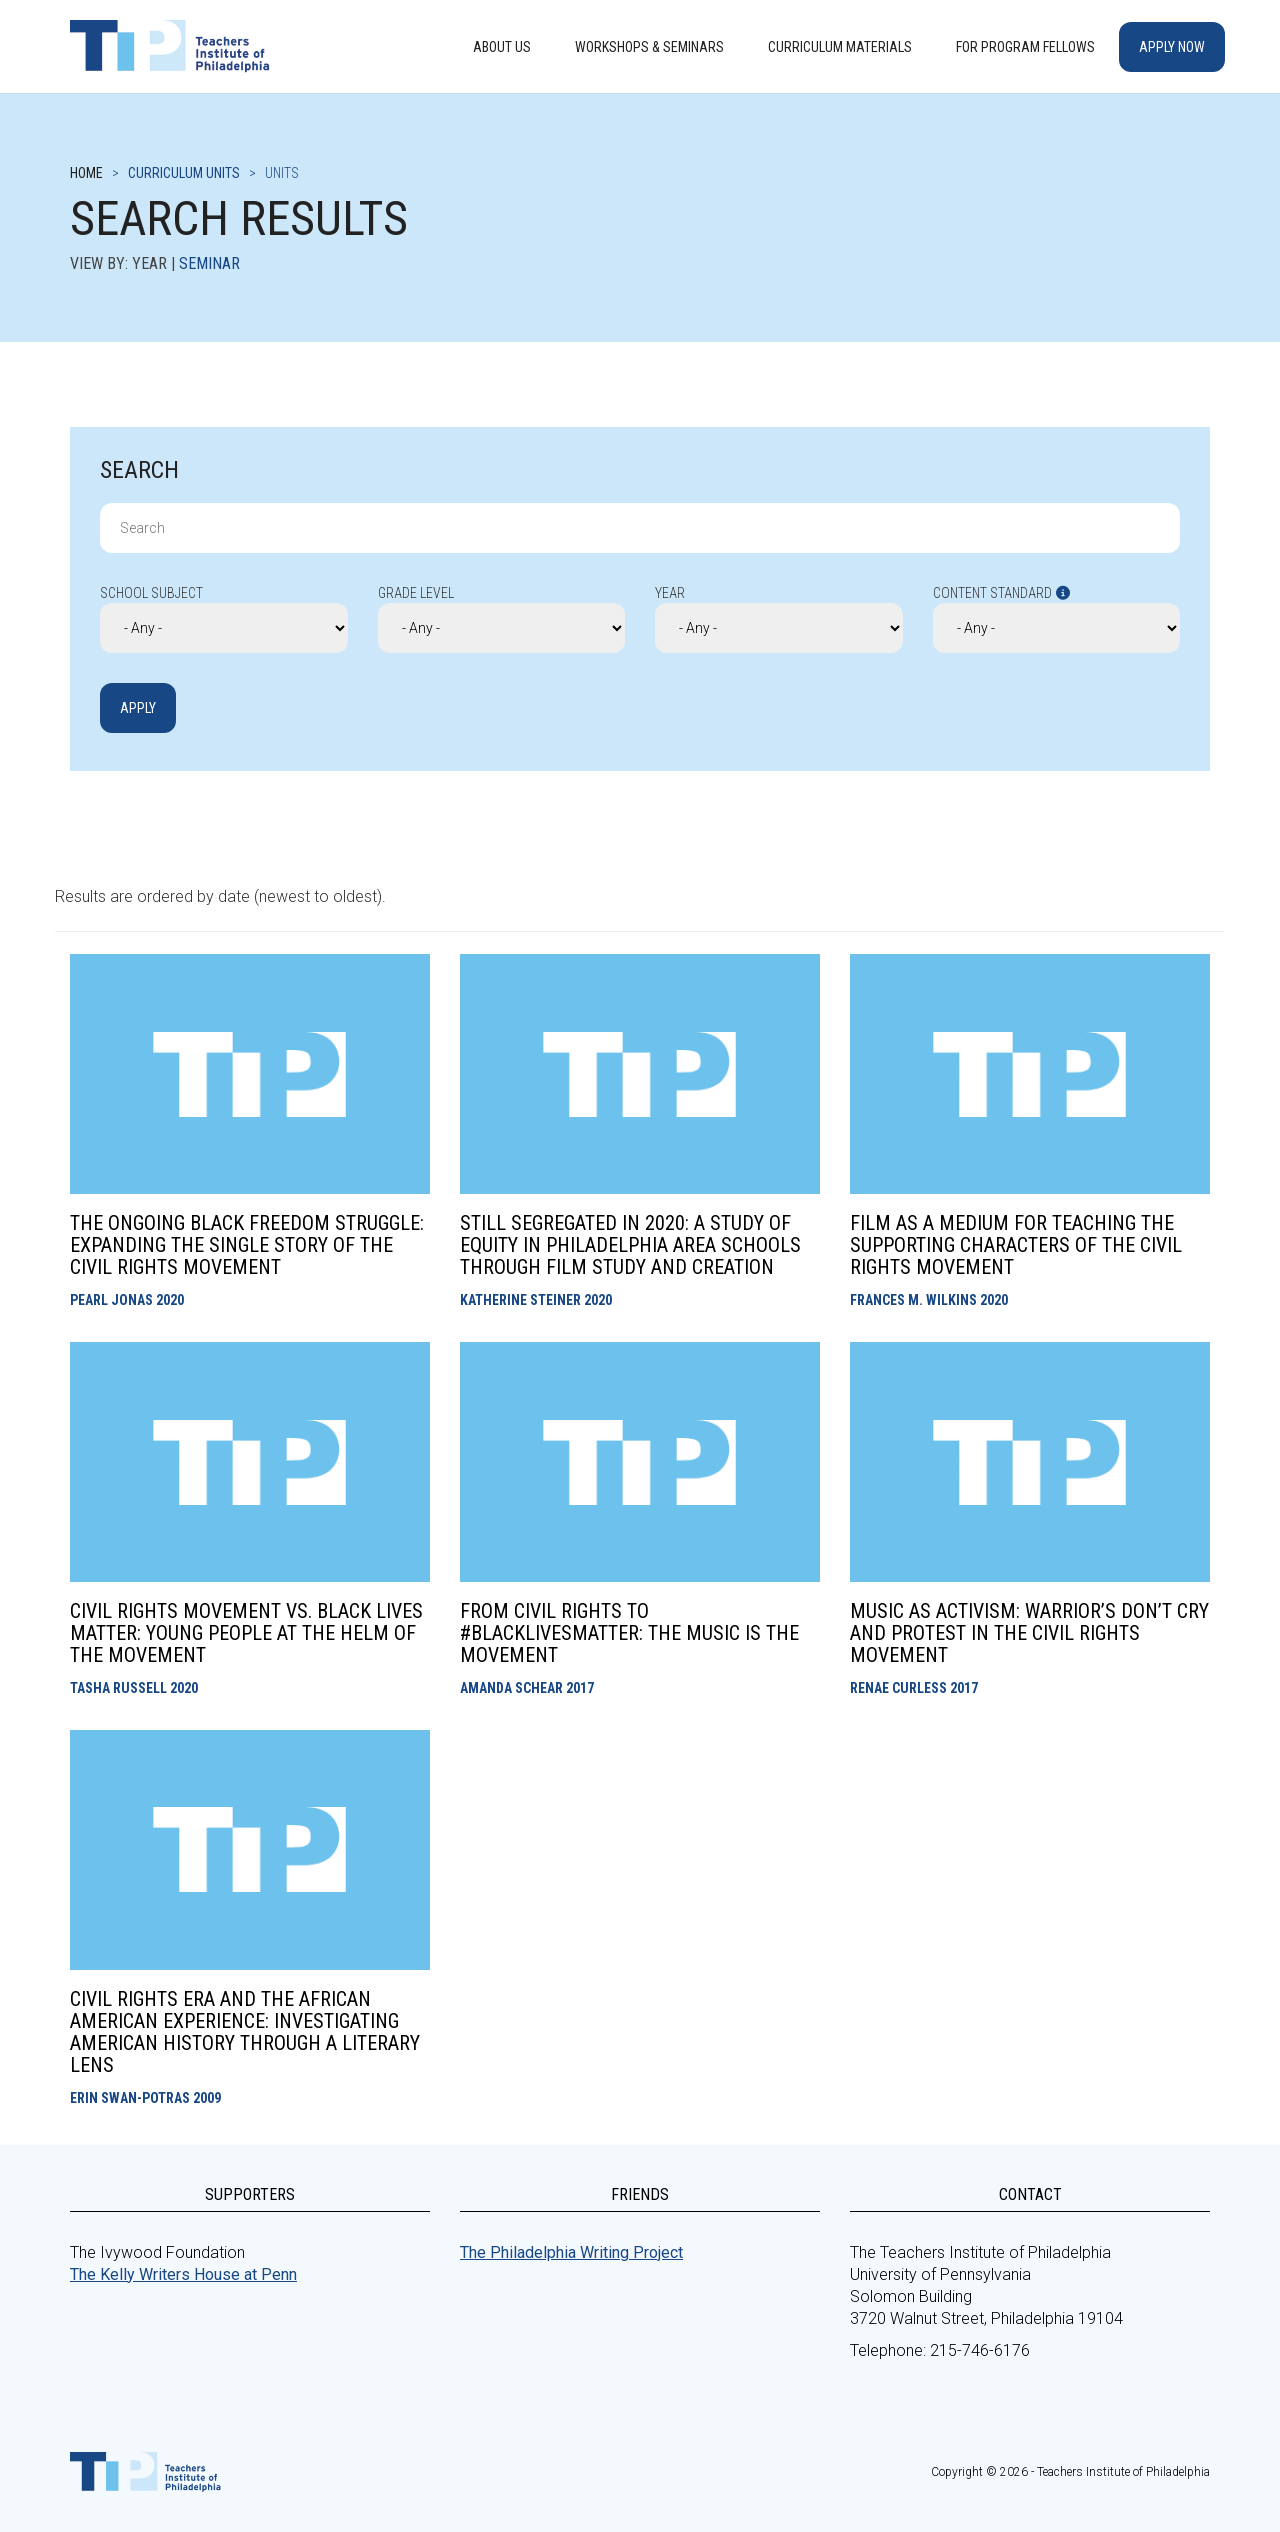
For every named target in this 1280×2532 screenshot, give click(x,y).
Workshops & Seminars (649, 47)
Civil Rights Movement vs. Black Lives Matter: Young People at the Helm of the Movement (246, 1633)
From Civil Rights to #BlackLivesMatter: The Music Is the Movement (629, 1633)
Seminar (209, 263)
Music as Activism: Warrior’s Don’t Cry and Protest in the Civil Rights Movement (1029, 1633)
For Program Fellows (1025, 47)
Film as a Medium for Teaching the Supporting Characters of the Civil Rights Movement (1016, 1245)
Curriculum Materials (840, 47)
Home (86, 173)
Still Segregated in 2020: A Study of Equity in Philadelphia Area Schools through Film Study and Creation (630, 1245)
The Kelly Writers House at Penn (183, 2274)
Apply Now (1172, 47)
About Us (502, 47)
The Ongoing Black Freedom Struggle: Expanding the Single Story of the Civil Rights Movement (247, 1245)
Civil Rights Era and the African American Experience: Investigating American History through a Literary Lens (245, 2032)
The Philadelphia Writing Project (571, 2252)
